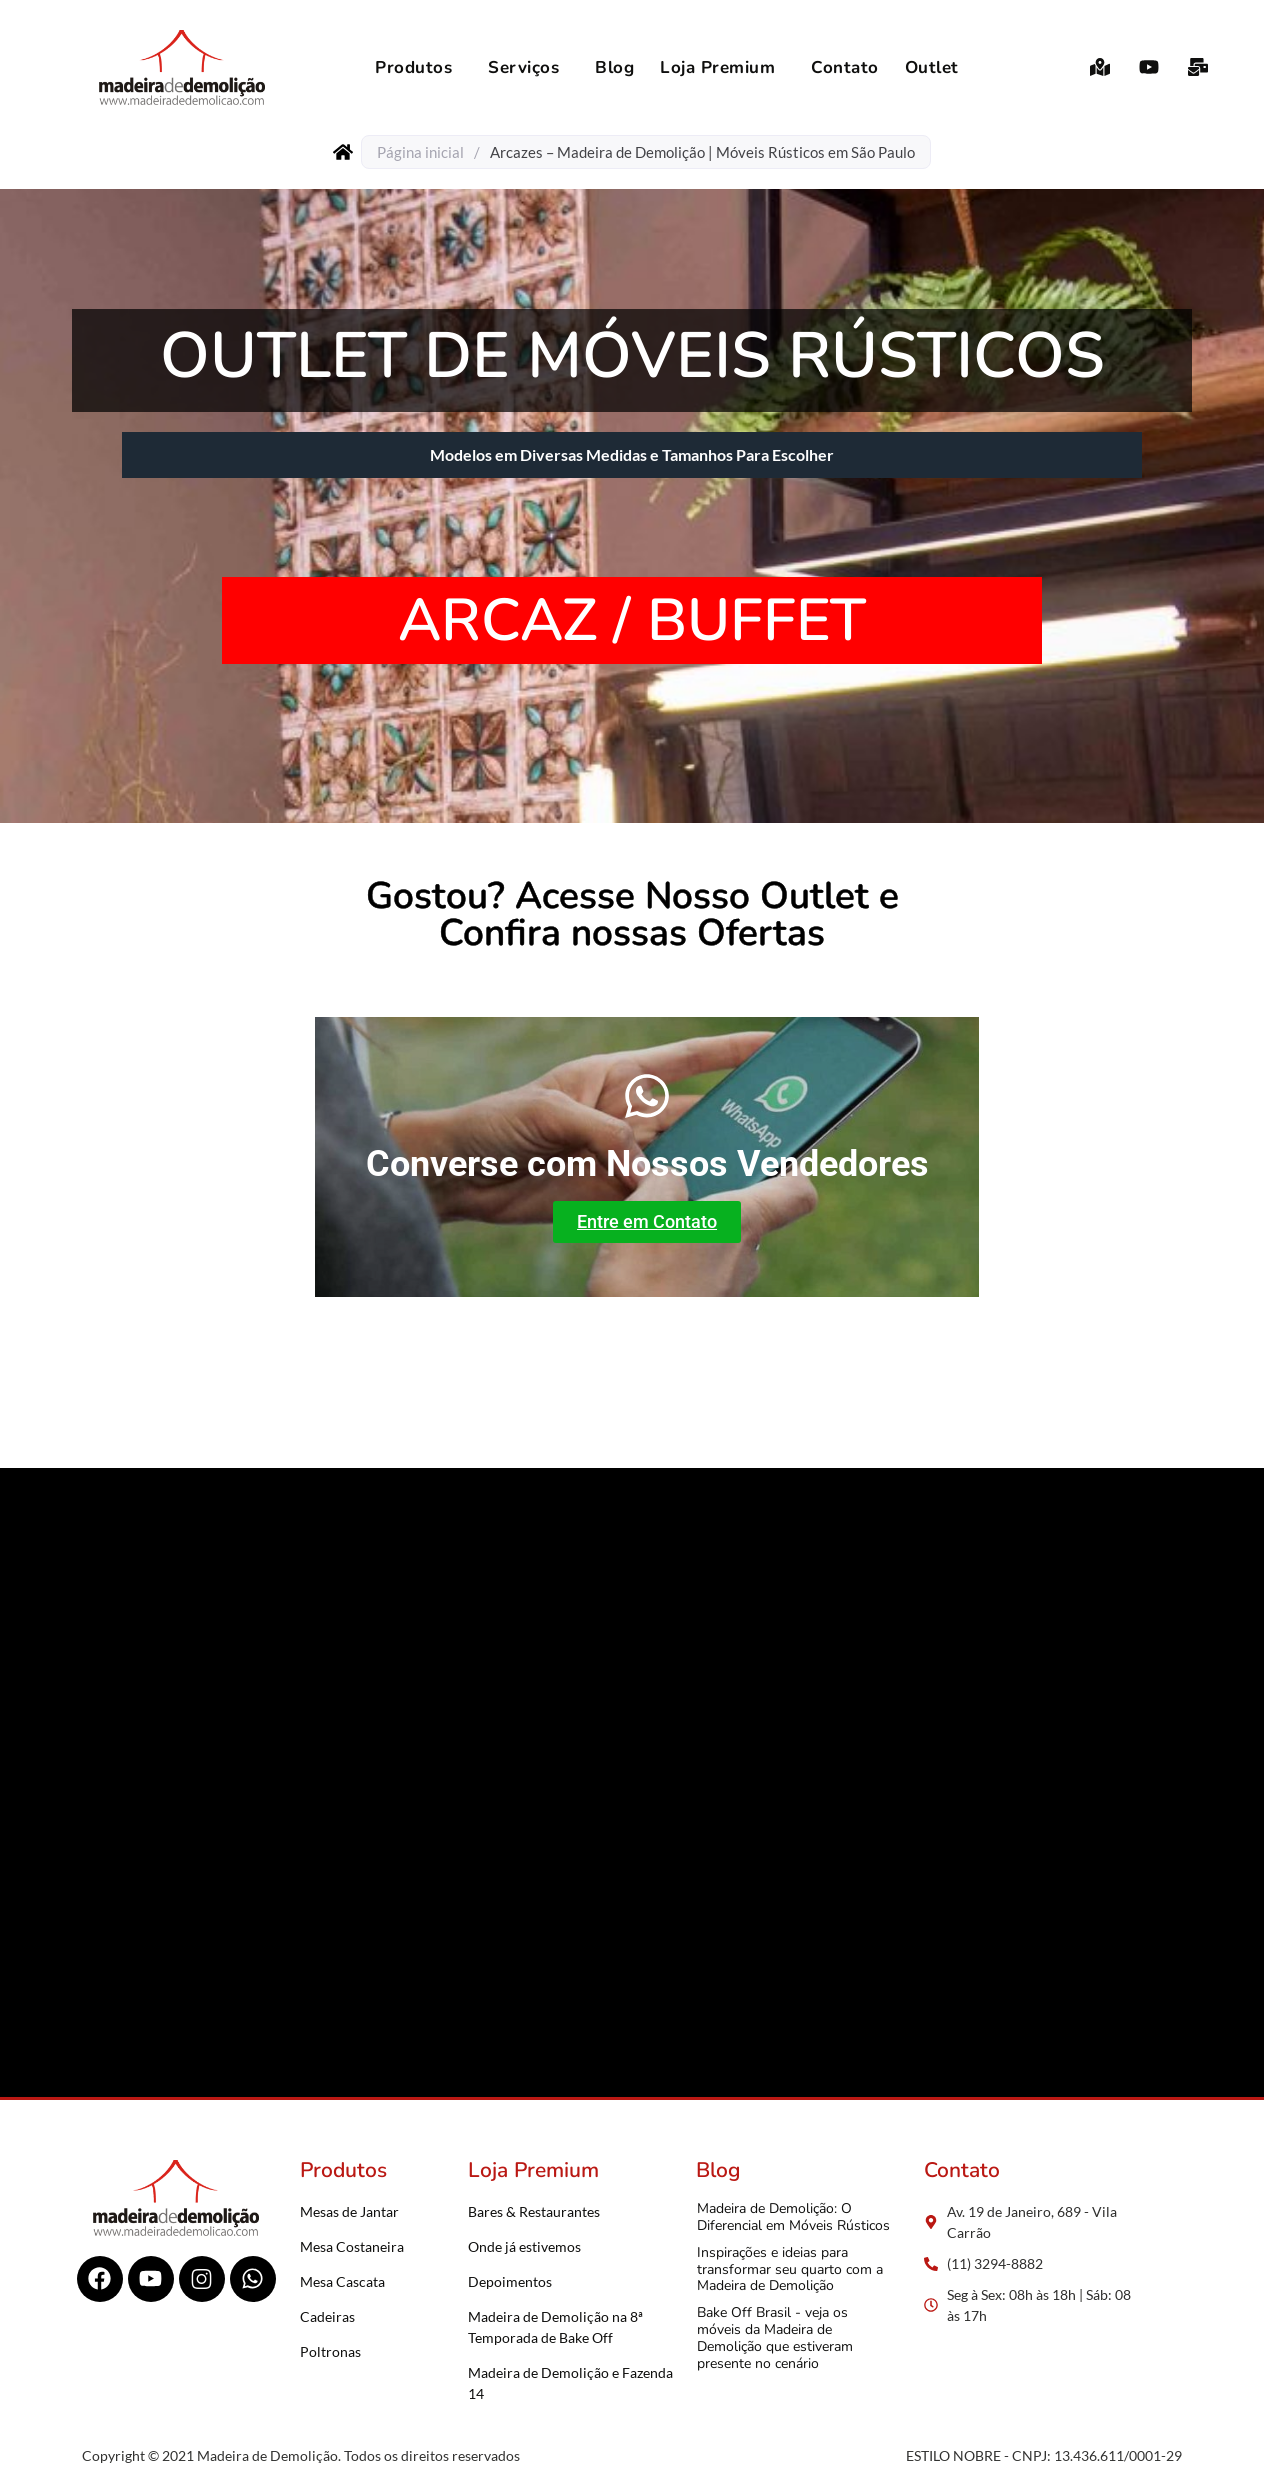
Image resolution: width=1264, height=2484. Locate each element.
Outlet (932, 67)
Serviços (523, 67)
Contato (845, 67)
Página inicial (420, 152)
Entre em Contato (647, 1221)
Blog (614, 67)
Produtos (413, 67)
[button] (418, 67)
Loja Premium (717, 67)
